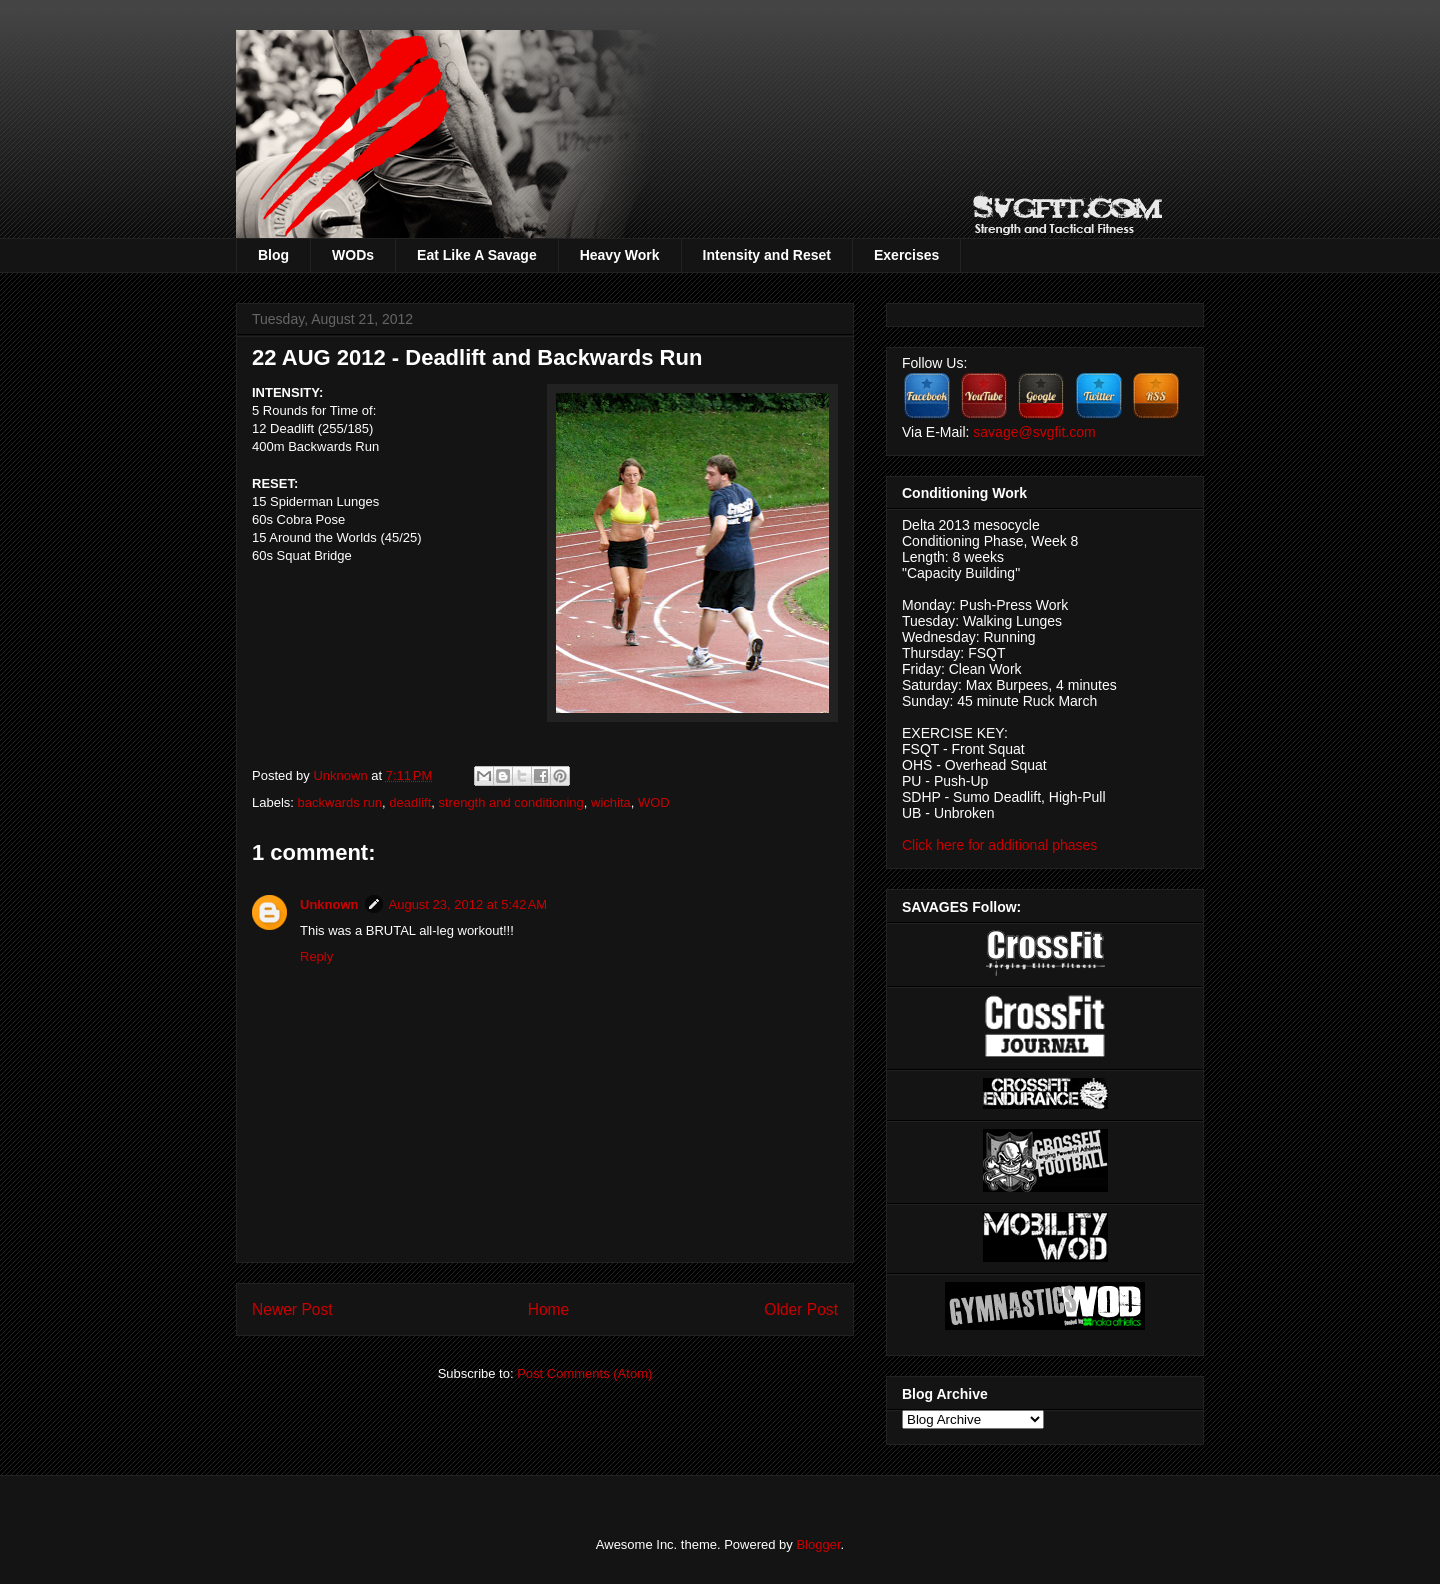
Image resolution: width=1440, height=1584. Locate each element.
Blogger (818, 1544)
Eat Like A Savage (477, 255)
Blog (273, 255)
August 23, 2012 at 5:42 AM (468, 904)
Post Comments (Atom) (584, 1373)
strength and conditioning (510, 802)
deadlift (410, 802)
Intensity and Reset (767, 255)
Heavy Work (620, 255)
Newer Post (292, 1309)
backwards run (340, 802)
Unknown (342, 775)
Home (549, 1309)
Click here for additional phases (999, 845)
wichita (611, 802)
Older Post (801, 1309)
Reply (316, 956)
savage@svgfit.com (1034, 432)
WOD (654, 802)
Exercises (906, 255)
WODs (353, 255)
